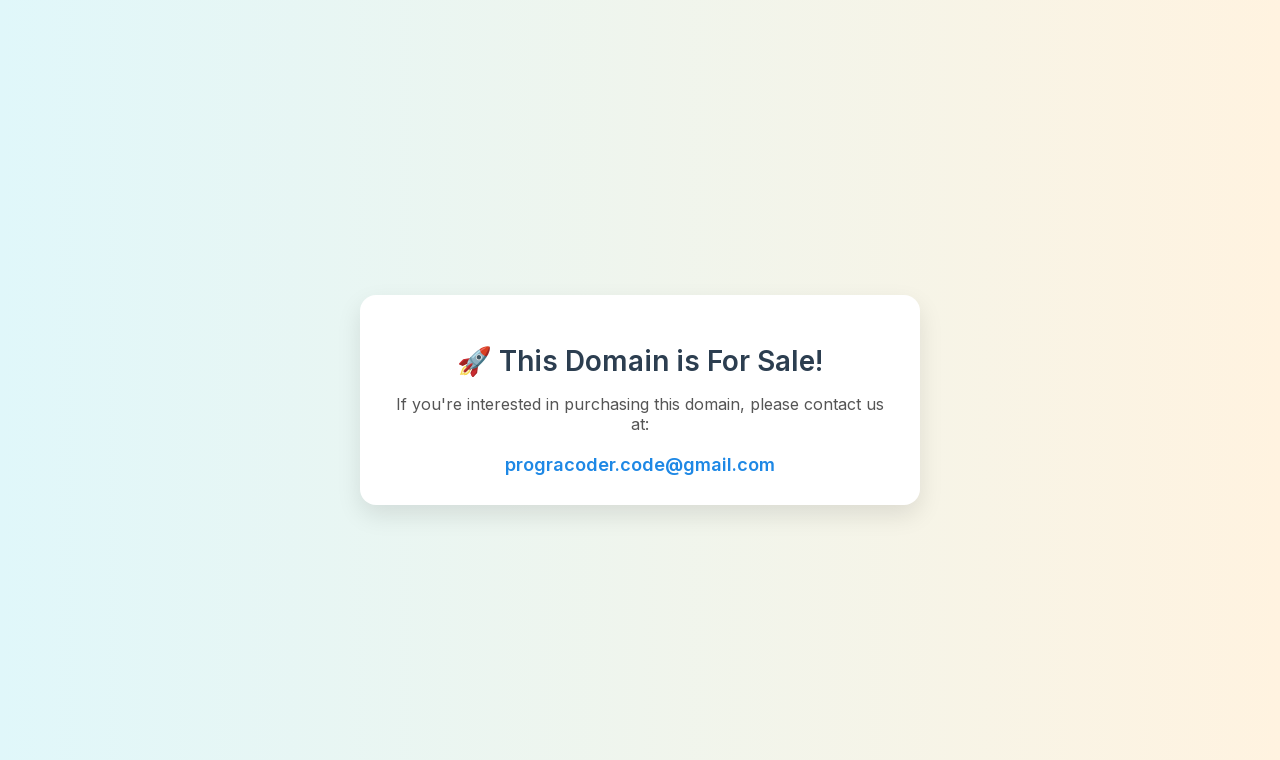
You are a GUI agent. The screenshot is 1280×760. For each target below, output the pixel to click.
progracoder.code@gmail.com (640, 464)
